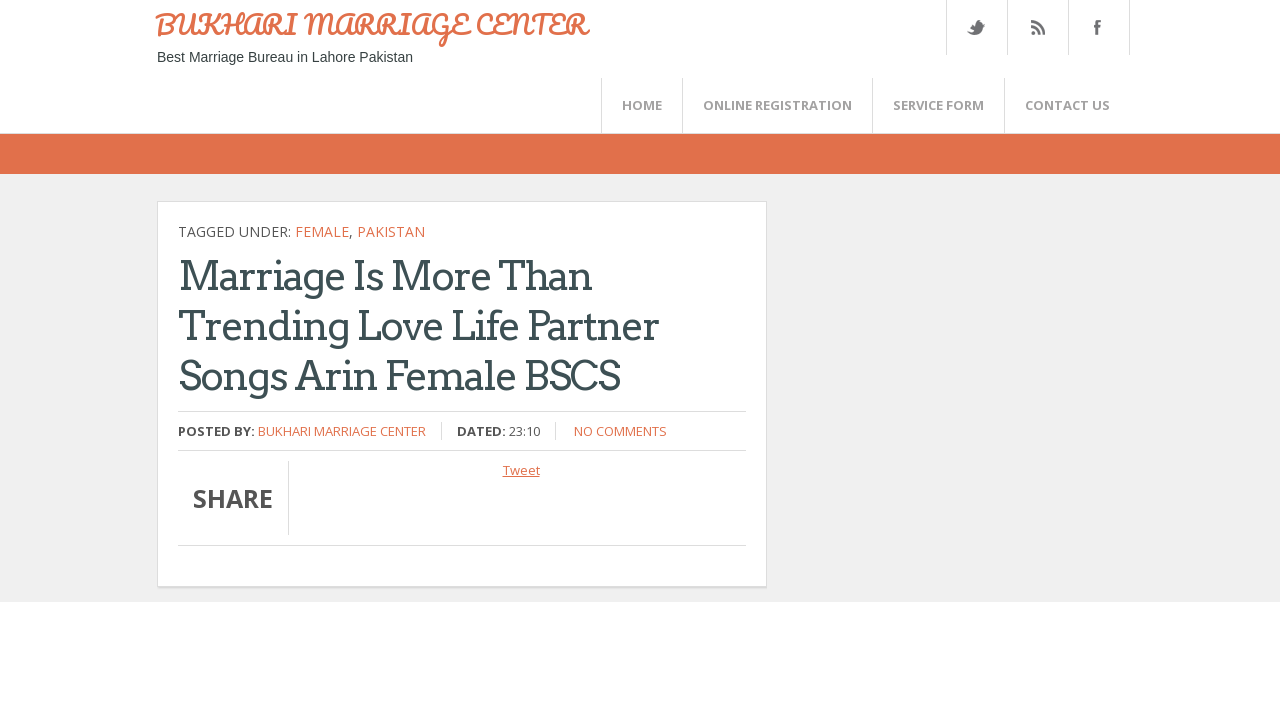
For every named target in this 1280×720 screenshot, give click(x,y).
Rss (1037, 27)
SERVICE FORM (938, 105)
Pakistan (391, 231)
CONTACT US (1067, 105)
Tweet (521, 470)
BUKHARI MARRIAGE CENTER (371, 24)
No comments (620, 431)
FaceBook (1095, 27)
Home (642, 105)
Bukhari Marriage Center (342, 431)
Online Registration (777, 105)
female (322, 231)
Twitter (976, 27)
